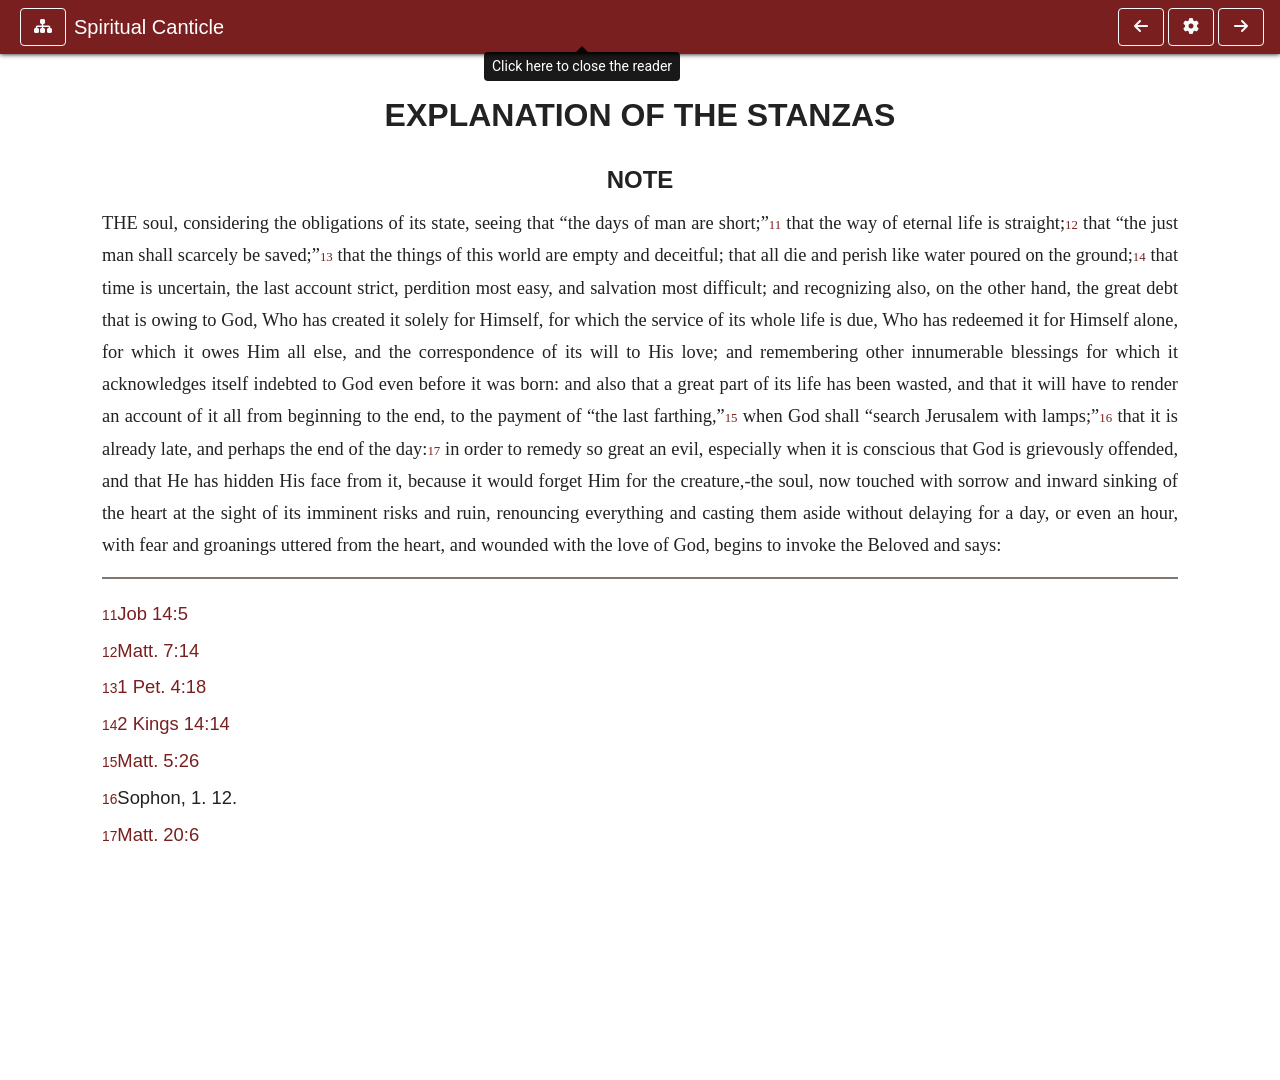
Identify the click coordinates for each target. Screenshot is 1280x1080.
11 (775, 225)
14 (1139, 257)
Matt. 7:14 (158, 650)
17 (433, 451)
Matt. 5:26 (158, 760)
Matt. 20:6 (158, 834)
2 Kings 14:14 (173, 723)
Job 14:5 (152, 613)
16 (1105, 418)
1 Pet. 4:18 (161, 686)
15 (731, 418)
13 (326, 257)
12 (1071, 225)
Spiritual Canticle (149, 27)
